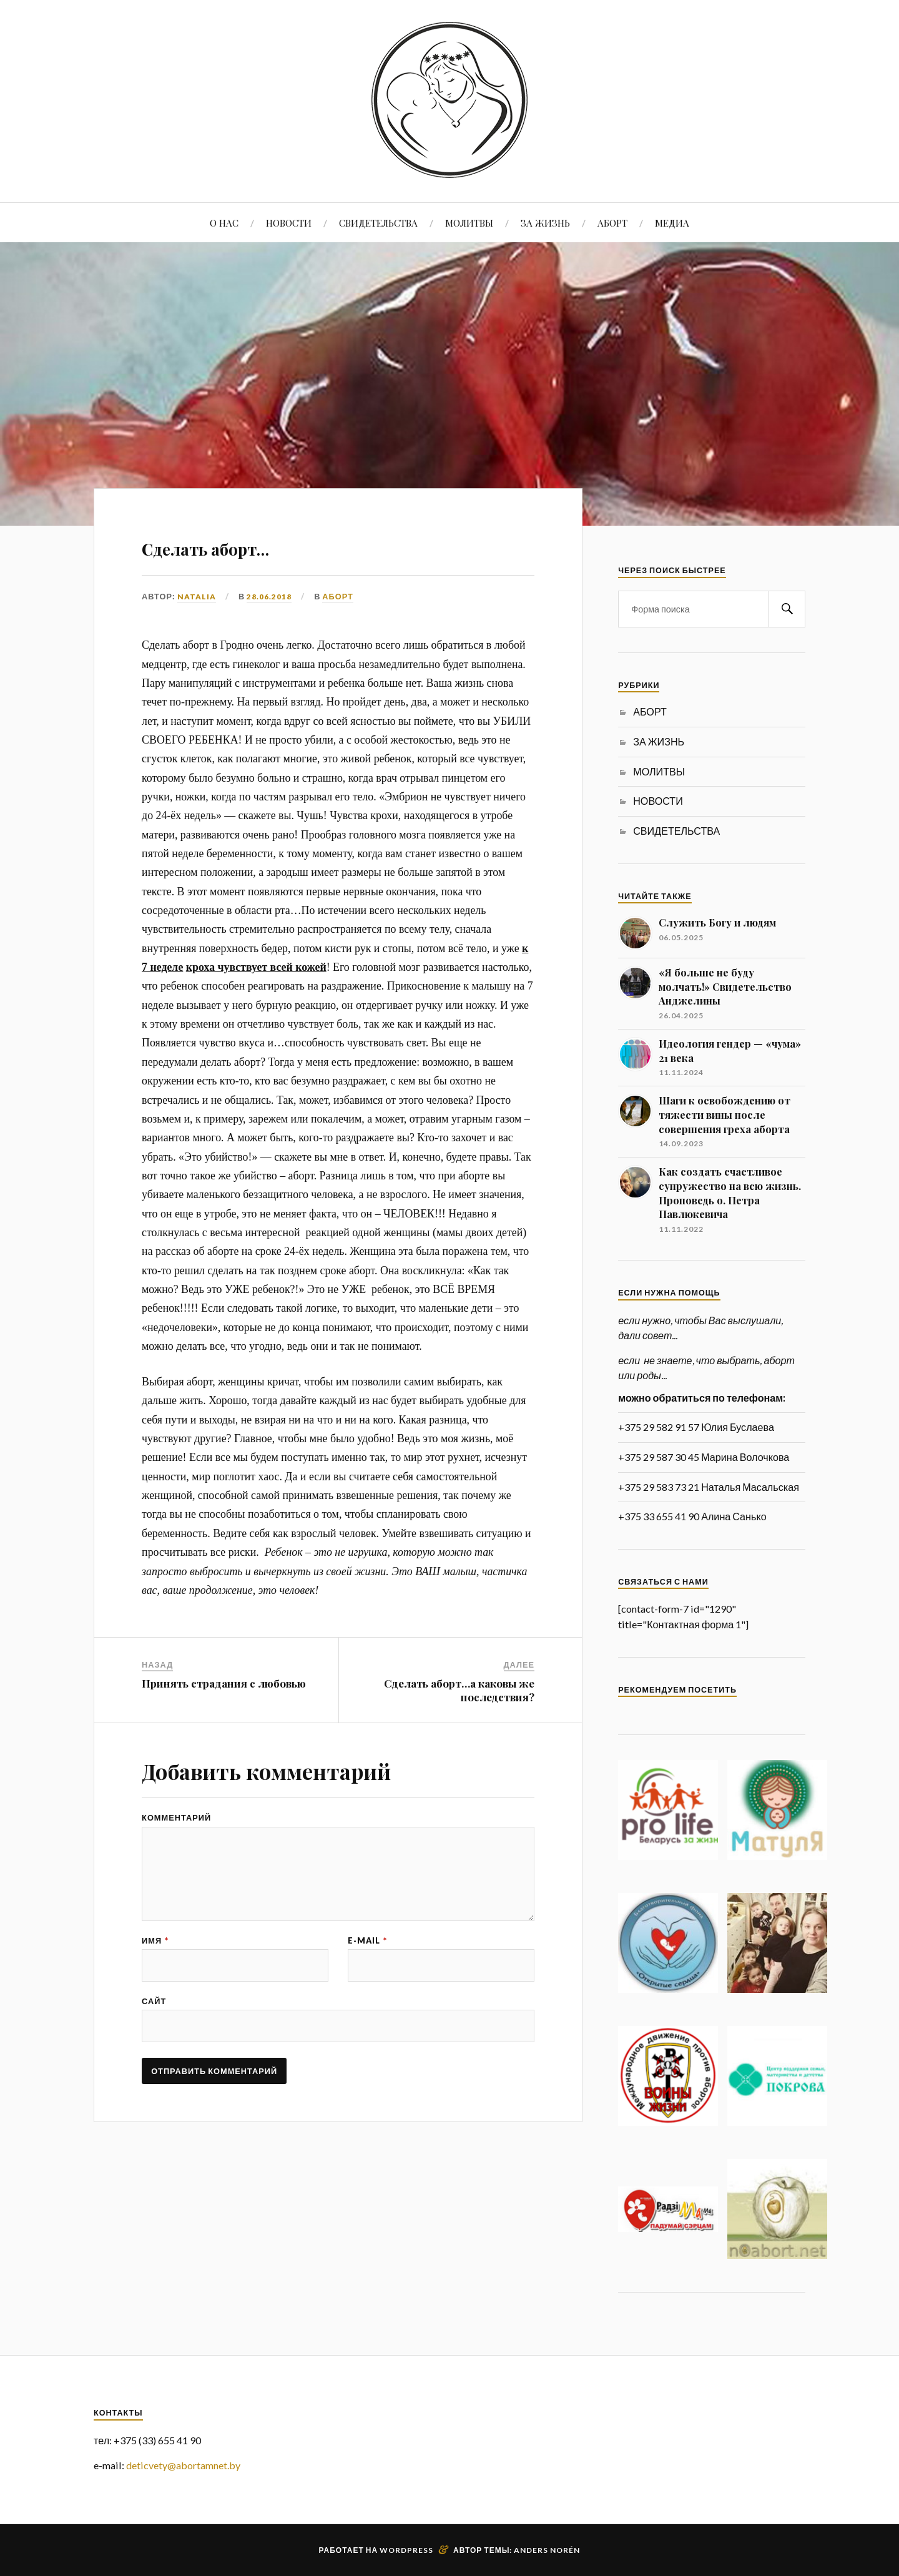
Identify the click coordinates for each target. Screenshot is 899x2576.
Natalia (196, 596)
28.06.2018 (269, 596)
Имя (155, 1971)
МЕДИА (672, 222)
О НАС (224, 222)
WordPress (406, 2550)
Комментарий (176, 1818)
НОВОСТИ (289, 222)
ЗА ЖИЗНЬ (545, 222)
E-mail (367, 1971)
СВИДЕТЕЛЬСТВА (378, 222)
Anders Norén (547, 2550)
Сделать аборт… (251, 544)
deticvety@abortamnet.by (183, 2465)
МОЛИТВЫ (469, 222)
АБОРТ (612, 222)
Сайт (154, 2038)
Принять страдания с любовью (224, 1683)
